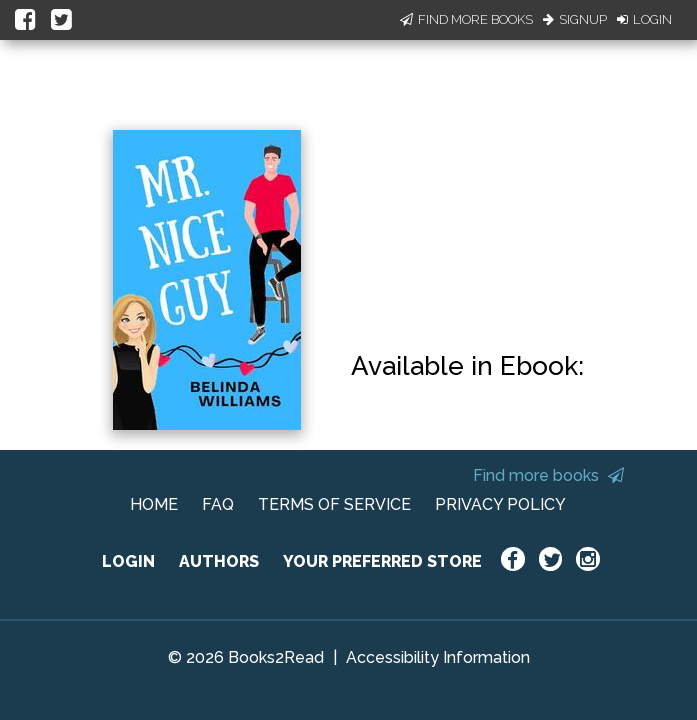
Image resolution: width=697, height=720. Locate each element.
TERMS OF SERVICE (334, 504)
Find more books (548, 475)
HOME (154, 504)
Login (644, 19)
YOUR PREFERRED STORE (382, 561)
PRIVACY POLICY (500, 504)
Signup (575, 19)
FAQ (218, 504)
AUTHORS (219, 561)
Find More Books (466, 19)
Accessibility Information (438, 657)
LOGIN (128, 561)
